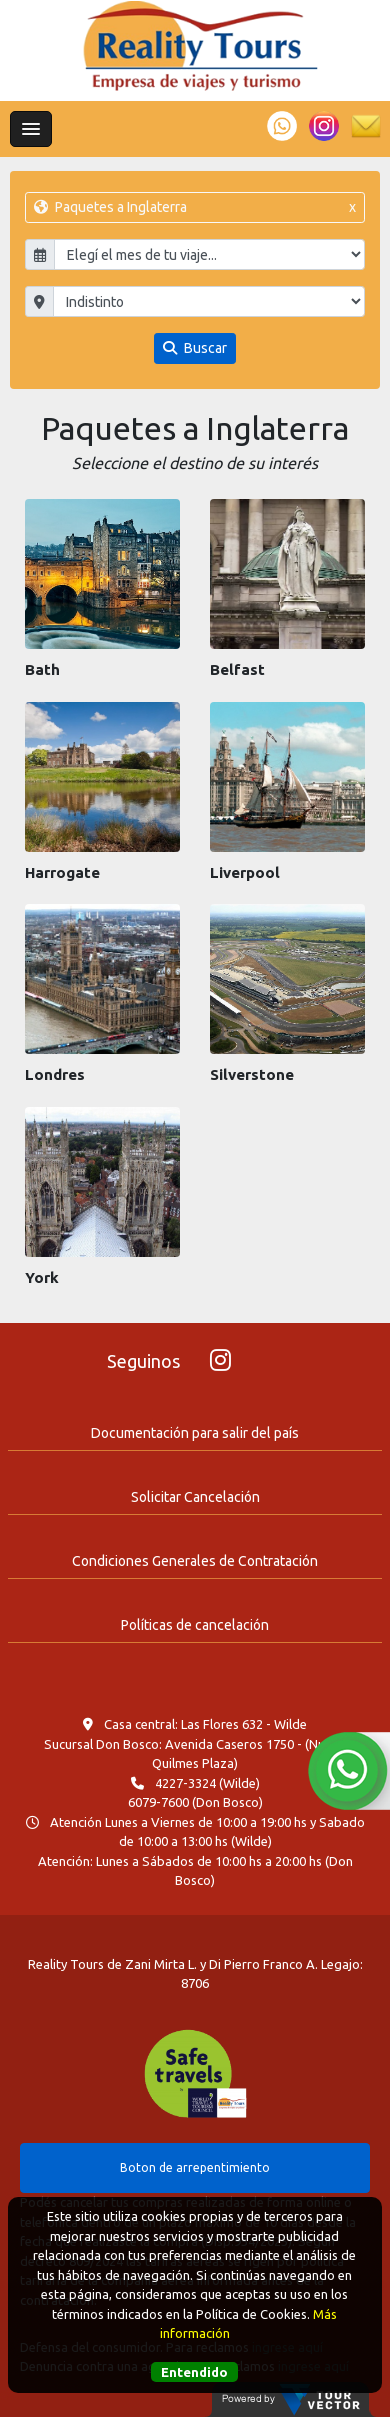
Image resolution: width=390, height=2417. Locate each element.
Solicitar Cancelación (195, 1497)
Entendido (194, 2372)
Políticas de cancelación (195, 1625)
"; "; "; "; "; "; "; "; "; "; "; (209, 301)
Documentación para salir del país (195, 1433)
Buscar (195, 348)
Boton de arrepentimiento (195, 2167)
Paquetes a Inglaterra (195, 207)
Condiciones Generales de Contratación (195, 1561)
